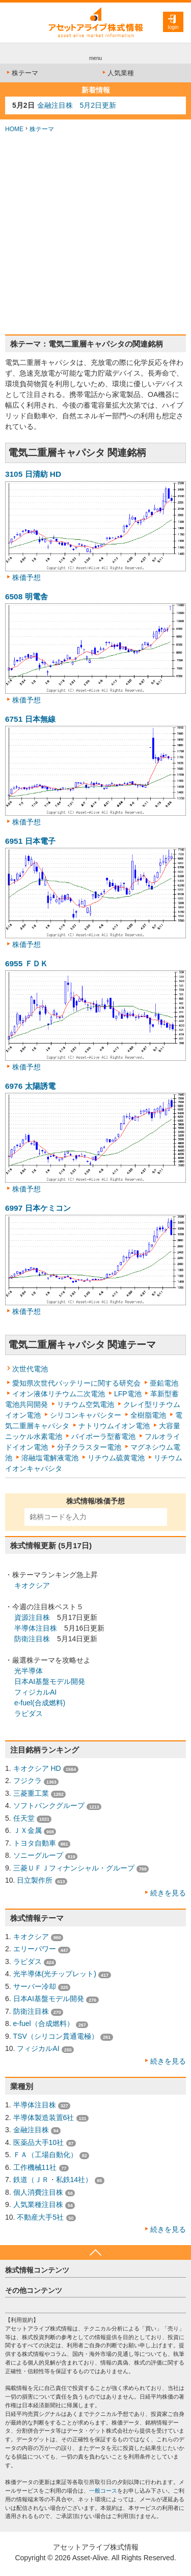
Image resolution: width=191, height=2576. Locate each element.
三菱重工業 (31, 1793)
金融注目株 (31, 2130)
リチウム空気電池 (85, 1404)
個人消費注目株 (38, 2192)
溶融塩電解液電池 (49, 1458)
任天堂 (24, 1818)
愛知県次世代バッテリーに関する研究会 (76, 1383)
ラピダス (28, 1713)
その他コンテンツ (33, 2290)
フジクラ (27, 1780)
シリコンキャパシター (85, 1415)
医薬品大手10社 (38, 2142)
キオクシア (32, 1585)
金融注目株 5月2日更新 (77, 105)
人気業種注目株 (38, 2204)
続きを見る (168, 1893)
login (173, 27)
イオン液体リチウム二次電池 (58, 1394)
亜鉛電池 (164, 1383)
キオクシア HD (37, 1768)
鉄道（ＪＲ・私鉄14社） (53, 2179)
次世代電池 (30, 1369)
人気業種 (117, 73)
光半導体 (28, 1671)
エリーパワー (34, 1949)
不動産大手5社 (40, 2217)
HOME (14, 129)
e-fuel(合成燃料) (39, 1703)
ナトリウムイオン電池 (114, 1426)
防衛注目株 (32, 1639)
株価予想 (26, 577)
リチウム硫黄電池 (116, 1458)
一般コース (103, 2491)
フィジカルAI (35, 1692)
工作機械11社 (35, 2167)
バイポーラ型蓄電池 (103, 1436)
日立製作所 (34, 1880)
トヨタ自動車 (34, 1843)
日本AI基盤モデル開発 (49, 1681)
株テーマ (21, 73)
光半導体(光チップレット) (54, 1974)
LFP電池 (128, 1394)
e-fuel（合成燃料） (43, 2023)
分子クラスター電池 (89, 1447)
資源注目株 (32, 1617)
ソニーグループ (38, 1855)
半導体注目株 (35, 1628)
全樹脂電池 (148, 1415)
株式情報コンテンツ (37, 2270)
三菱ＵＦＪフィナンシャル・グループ (73, 1868)
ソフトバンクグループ (49, 1805)
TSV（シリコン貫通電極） (55, 2036)
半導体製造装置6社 (43, 2117)
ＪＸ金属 (27, 1830)
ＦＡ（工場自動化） (45, 2155)
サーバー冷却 (34, 1986)
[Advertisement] (95, 234)
